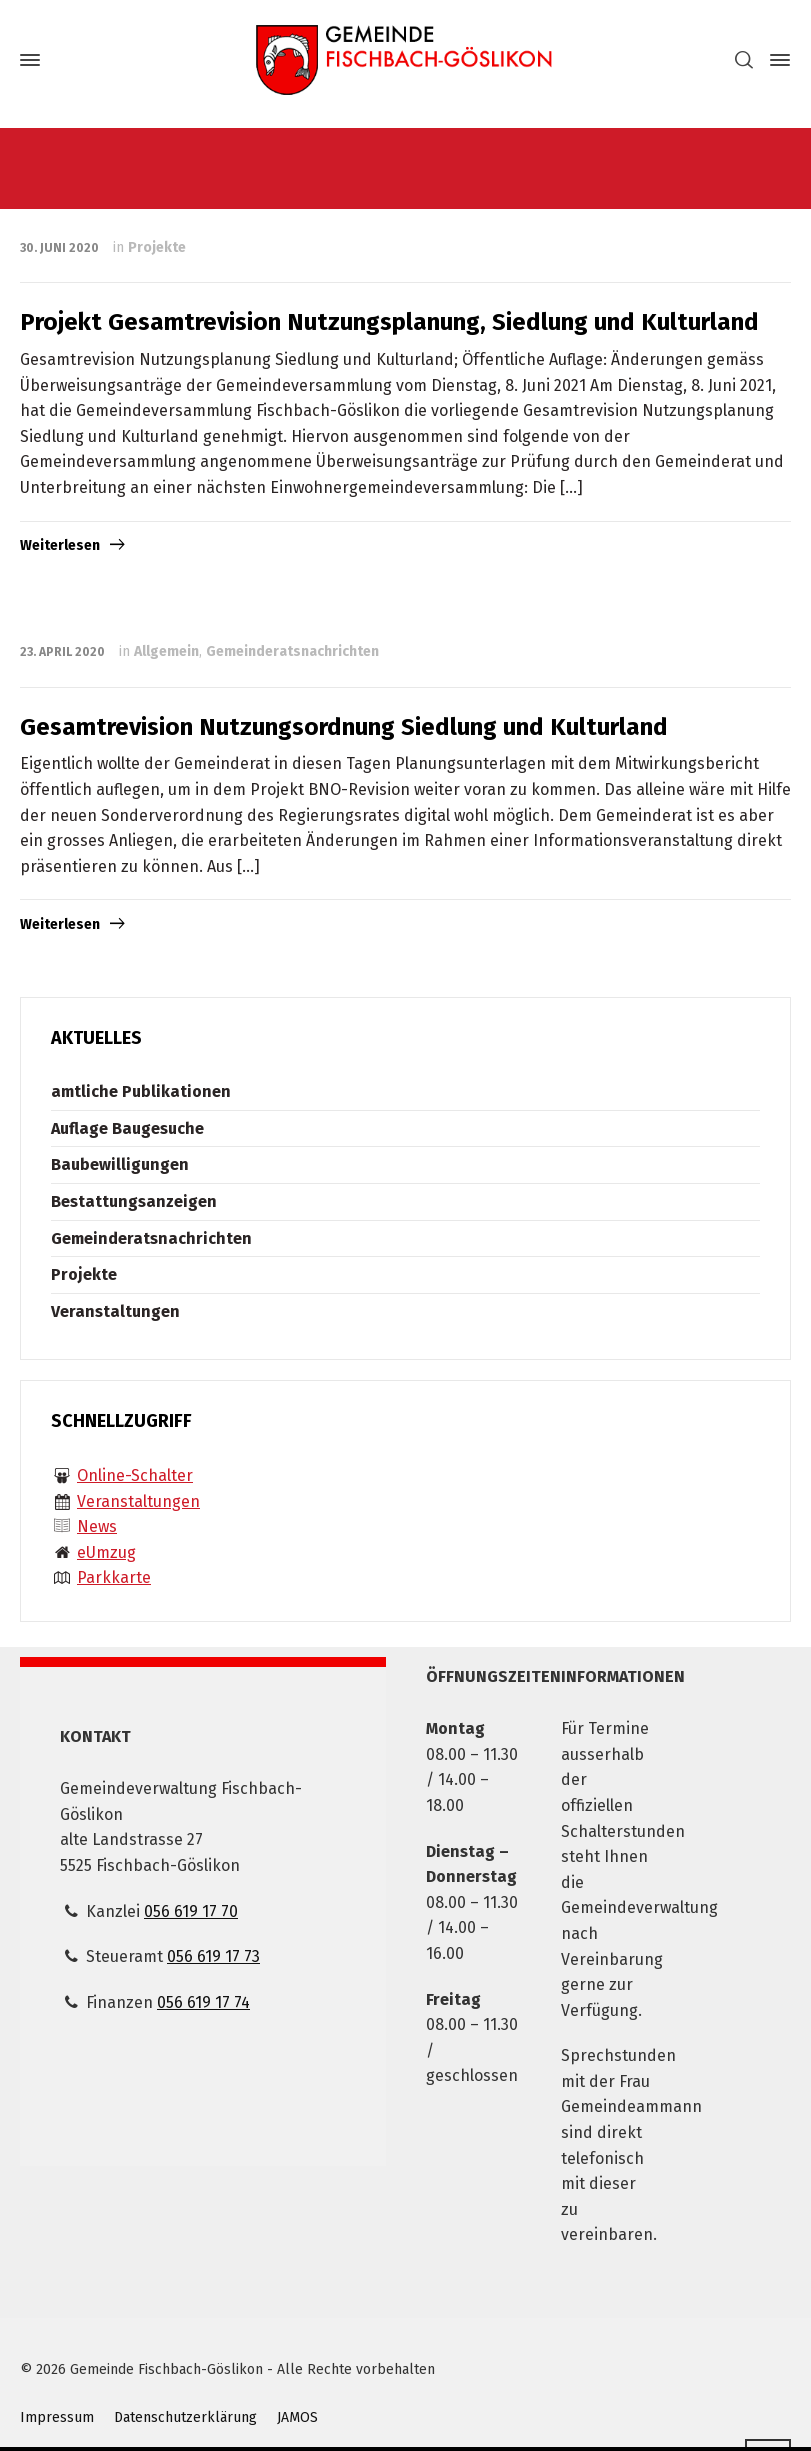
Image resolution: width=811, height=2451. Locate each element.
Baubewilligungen (120, 1164)
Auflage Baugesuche (127, 1128)
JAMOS (297, 2417)
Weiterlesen (60, 545)
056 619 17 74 (203, 2002)
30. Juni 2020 (59, 248)
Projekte (157, 247)
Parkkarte (114, 1577)
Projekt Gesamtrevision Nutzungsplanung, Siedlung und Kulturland (389, 322)
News (97, 1526)
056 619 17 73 (213, 1956)
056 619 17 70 (191, 1911)
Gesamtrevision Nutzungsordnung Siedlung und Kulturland (344, 727)
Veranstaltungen (115, 1311)
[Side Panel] (776, 60)
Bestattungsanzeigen (134, 1201)
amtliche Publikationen (141, 1091)
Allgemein (166, 651)
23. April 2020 (62, 652)
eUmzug (106, 1552)
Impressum (57, 2417)
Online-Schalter (135, 1475)
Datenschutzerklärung (185, 2417)
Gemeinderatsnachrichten (292, 651)
